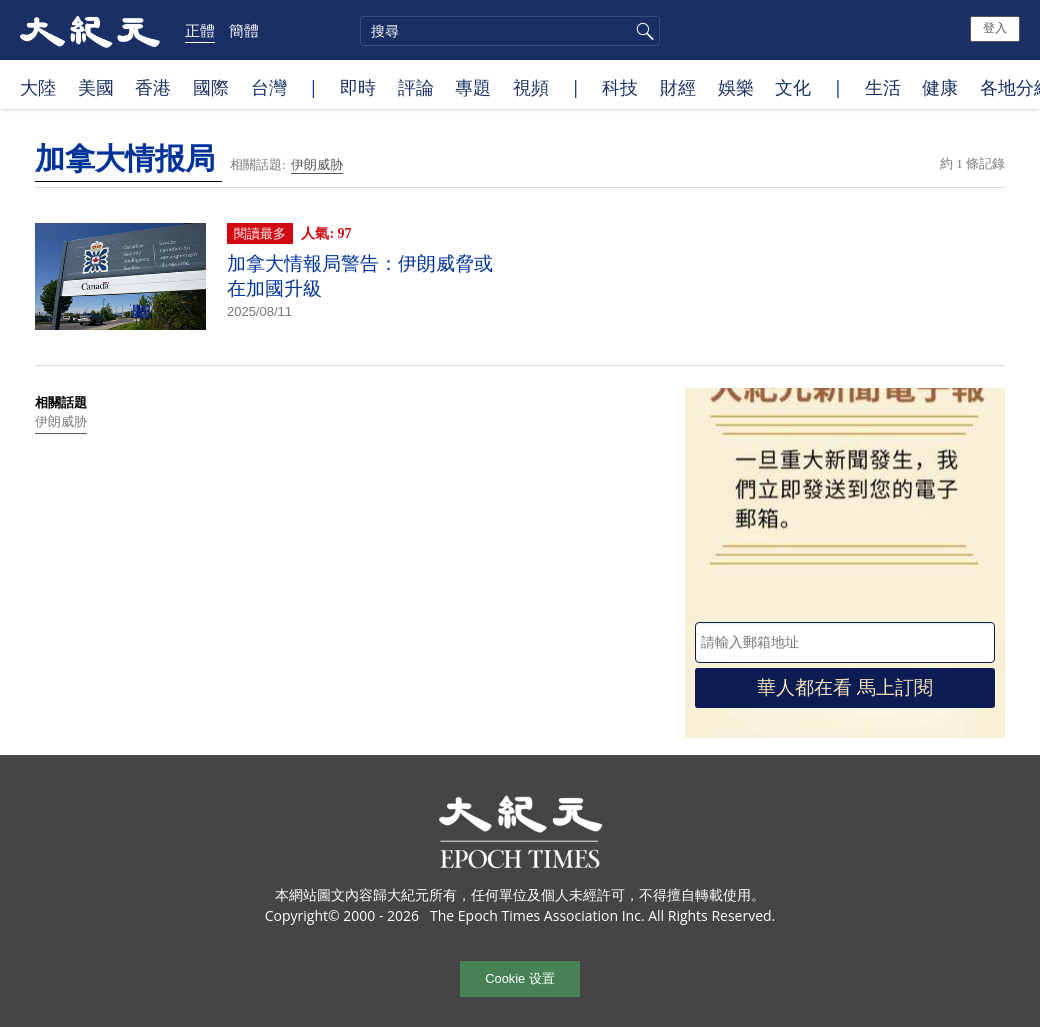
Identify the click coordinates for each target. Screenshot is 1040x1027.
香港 (153, 87)
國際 (211, 87)
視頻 (531, 87)
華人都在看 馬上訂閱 (845, 687)
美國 (96, 87)
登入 (995, 28)
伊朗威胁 (317, 164)
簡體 (244, 30)
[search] (510, 31)
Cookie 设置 (519, 978)
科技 (620, 87)
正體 (200, 30)
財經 (678, 87)
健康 (940, 87)
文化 (793, 87)
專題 (473, 87)
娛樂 (736, 87)
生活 (883, 87)
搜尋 (642, 31)
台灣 (269, 87)
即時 (358, 87)
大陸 (38, 87)
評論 (416, 87)
